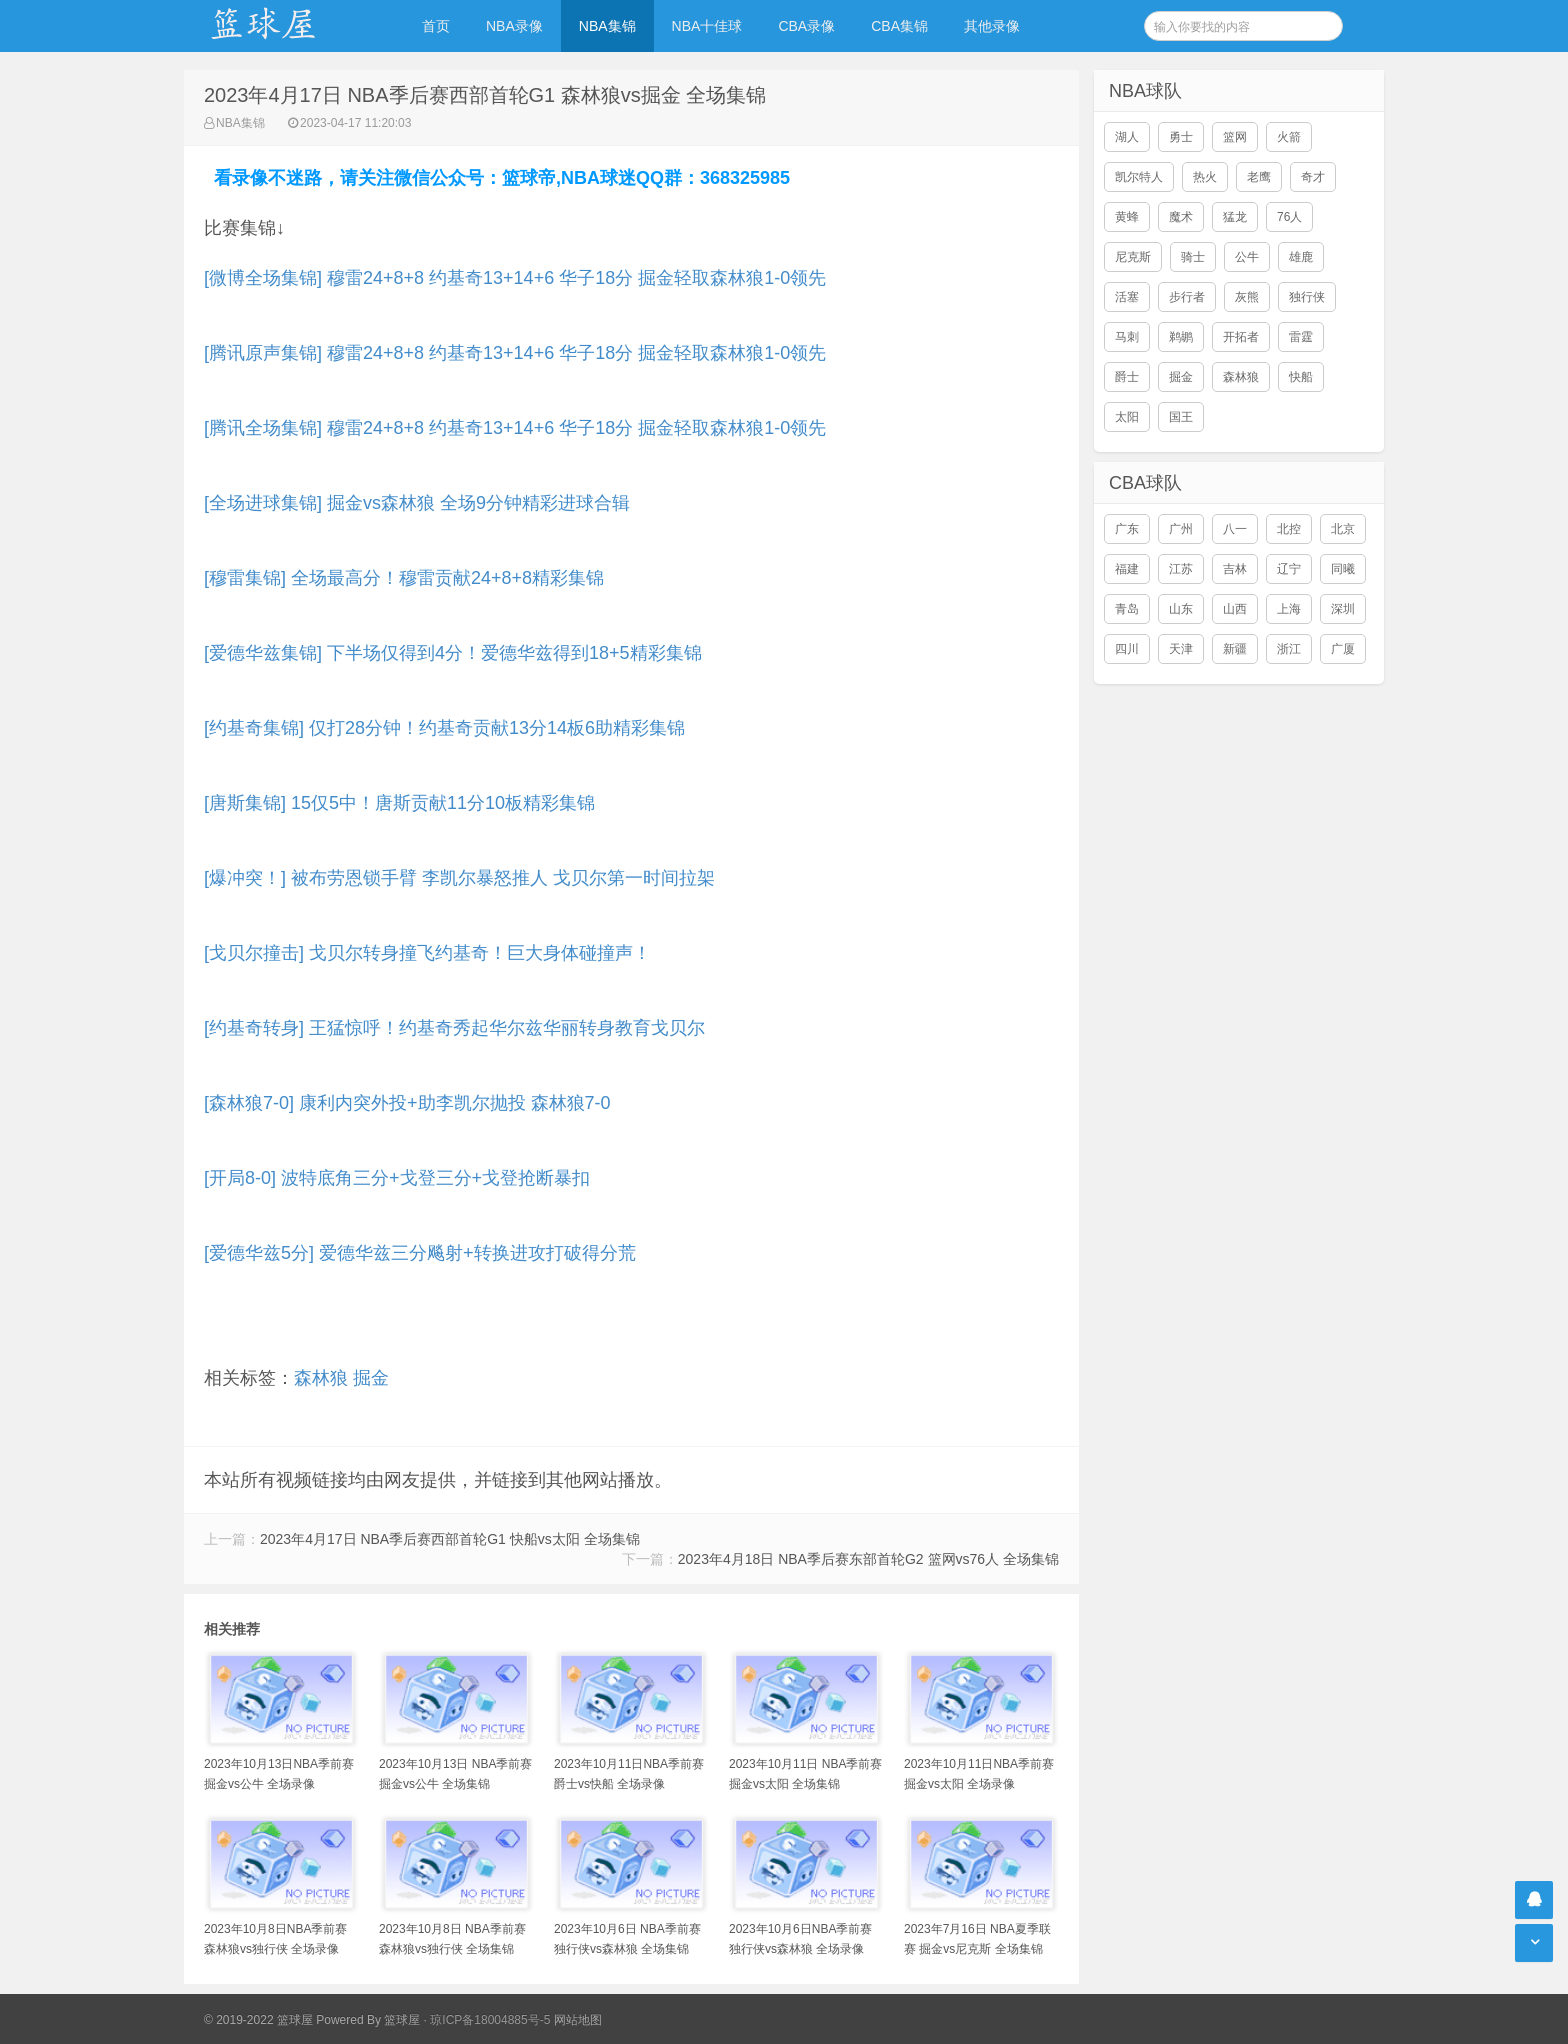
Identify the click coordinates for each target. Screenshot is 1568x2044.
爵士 (1127, 377)
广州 (1181, 529)
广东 (1127, 529)
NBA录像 (514, 26)
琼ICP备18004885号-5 (490, 2020)
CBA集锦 (899, 26)
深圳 (1343, 609)
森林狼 (321, 1378)
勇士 (1181, 137)
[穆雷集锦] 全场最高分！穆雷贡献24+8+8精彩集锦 (404, 578)
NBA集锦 (607, 26)
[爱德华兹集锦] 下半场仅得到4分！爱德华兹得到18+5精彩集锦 (453, 653)
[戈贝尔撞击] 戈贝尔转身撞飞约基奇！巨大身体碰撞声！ (427, 953)
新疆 (1235, 649)
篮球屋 (402, 2020)
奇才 (1313, 177)
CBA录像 (806, 26)
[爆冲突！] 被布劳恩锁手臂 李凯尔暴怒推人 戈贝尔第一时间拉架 (459, 878)
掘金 (371, 1378)
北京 (1343, 529)
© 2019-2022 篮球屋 (258, 2020)
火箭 (1289, 137)
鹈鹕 (1181, 337)
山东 (1181, 609)
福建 (1127, 569)
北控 (1289, 529)
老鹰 (1259, 177)
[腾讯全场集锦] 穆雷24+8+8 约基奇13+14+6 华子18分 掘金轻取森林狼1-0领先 (515, 428)
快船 (1301, 377)
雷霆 (1301, 337)
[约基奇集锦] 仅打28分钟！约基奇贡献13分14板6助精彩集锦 (444, 728)
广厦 (1343, 649)
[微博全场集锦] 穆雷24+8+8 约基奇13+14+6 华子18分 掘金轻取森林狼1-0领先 (515, 278)
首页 (436, 26)
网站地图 (578, 2020)
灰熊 (1247, 297)
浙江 (1289, 649)
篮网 (1235, 137)
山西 (1235, 609)
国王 (1181, 417)
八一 (1235, 529)
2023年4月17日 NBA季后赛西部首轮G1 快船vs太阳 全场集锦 (450, 1539)
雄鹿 (1301, 257)
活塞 (1127, 297)
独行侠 (1307, 297)
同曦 (1343, 569)
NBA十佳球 (707, 26)
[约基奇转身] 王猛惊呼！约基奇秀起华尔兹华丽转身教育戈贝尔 (454, 1028)
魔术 (1181, 217)
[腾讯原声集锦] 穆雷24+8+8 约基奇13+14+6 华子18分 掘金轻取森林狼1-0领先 (515, 353)
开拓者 (1241, 337)
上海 (1289, 609)
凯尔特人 (1139, 177)
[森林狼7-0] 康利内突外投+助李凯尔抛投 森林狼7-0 (407, 1103)
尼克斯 (1133, 257)
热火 (1205, 177)
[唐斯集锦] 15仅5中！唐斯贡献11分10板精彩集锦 (399, 803)
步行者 (1187, 297)
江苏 (1181, 569)
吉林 (1235, 569)
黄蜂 (1127, 217)
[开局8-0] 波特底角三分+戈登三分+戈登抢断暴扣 (397, 1178)
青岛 (1127, 609)
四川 (1127, 649)
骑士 (1193, 257)
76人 (1289, 217)
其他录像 (992, 26)
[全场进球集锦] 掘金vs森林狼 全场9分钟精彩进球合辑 (417, 503)
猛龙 (1235, 217)
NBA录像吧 (284, 26)
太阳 (1127, 417)
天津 (1181, 649)
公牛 (1247, 257)
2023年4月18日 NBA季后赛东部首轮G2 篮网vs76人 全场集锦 (868, 1559)
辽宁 (1289, 569)
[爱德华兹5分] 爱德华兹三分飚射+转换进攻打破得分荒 (420, 1253)
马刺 (1127, 337)
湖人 (1127, 137)
